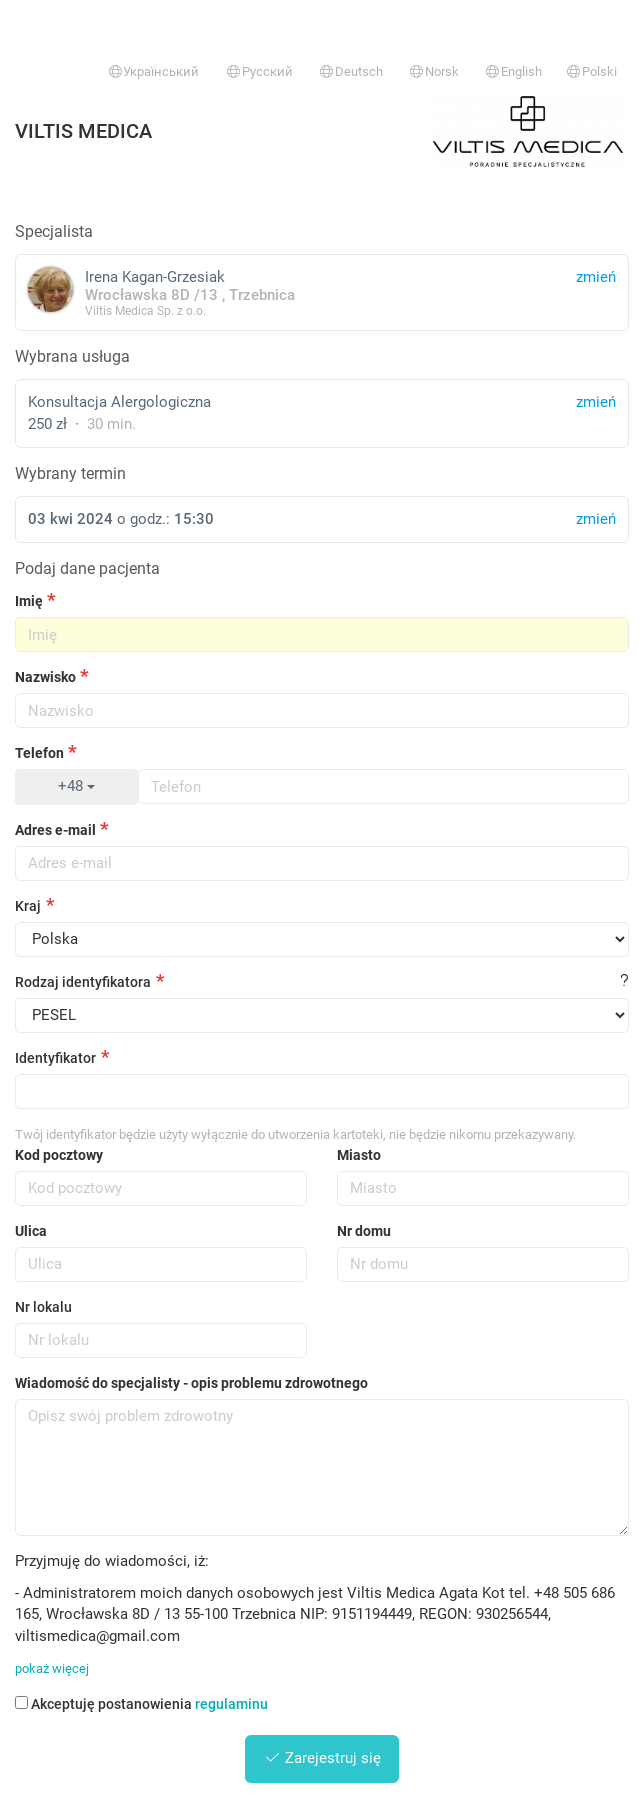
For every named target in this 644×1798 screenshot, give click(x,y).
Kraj (28, 906)
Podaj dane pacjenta (87, 568)
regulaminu (231, 1704)
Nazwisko (45, 677)
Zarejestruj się (322, 1758)
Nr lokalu (43, 1307)
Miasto (359, 1155)
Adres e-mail (55, 830)
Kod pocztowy (59, 1155)
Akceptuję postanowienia (141, 1704)
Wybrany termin (70, 473)
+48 (76, 786)
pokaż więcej (52, 1668)
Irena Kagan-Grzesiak (322, 292)
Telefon (39, 753)
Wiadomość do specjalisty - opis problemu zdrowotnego (191, 1383)
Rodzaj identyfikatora (83, 982)
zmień (596, 402)
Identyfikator (55, 1058)
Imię (29, 601)
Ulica (31, 1231)
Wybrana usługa (72, 356)
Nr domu (364, 1231)
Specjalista (54, 231)
